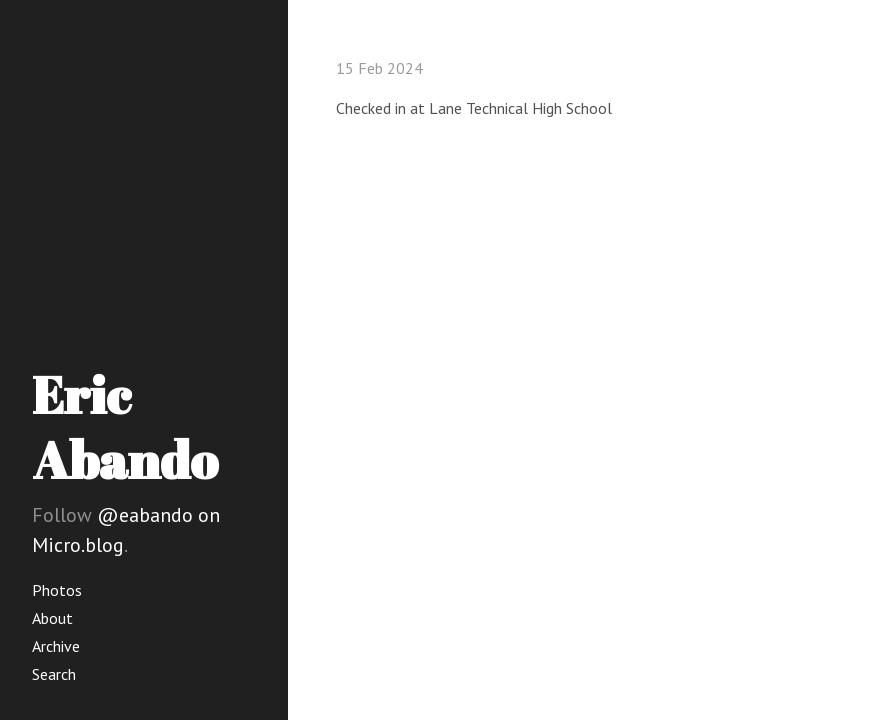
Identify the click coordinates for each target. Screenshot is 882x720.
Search (54, 674)
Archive (56, 646)
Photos (57, 590)
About (52, 618)
